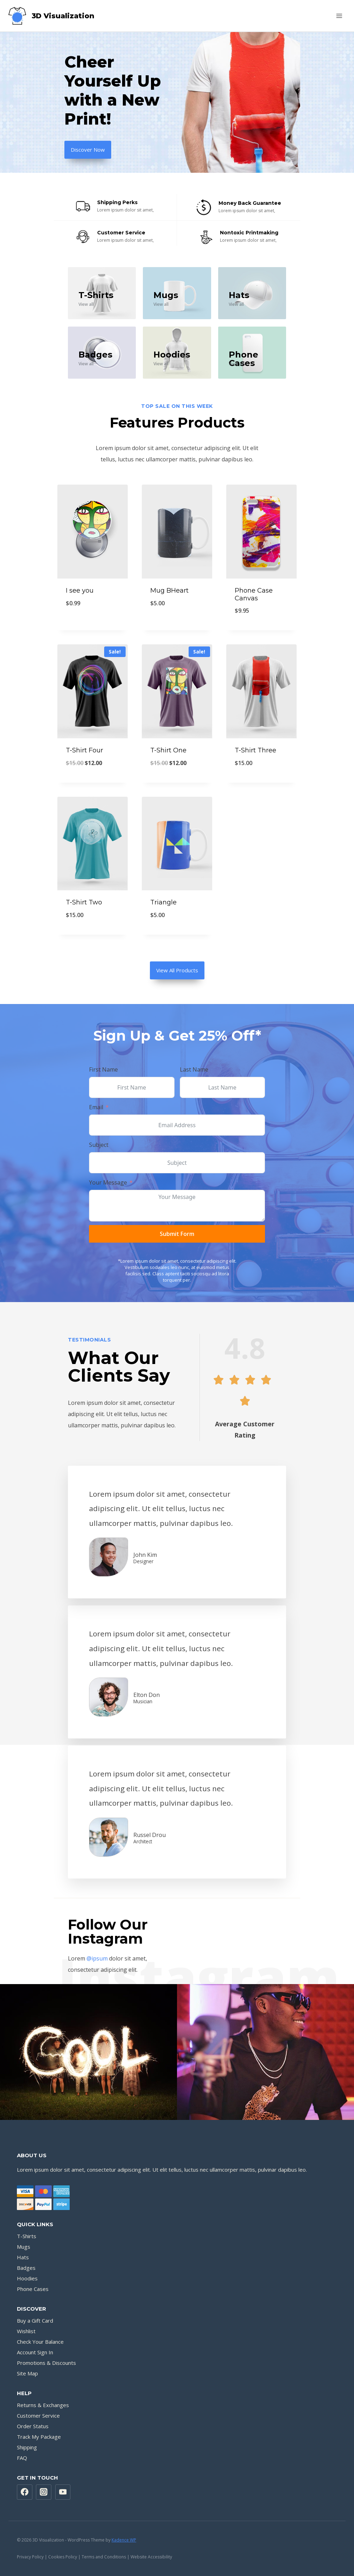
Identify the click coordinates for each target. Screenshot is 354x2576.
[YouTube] (63, 2492)
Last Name (194, 1069)
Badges (26, 2267)
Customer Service (38, 2415)
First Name (103, 1069)
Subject (98, 1145)
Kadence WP (124, 2540)
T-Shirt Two (84, 902)
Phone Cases (33, 2288)
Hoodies (171, 354)
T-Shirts (26, 2236)
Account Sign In (35, 2352)
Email (96, 1107)
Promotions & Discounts (46, 2362)
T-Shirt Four (84, 750)
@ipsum (97, 1958)
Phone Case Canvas (254, 594)
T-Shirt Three (255, 750)
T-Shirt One (168, 750)
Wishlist (26, 2331)
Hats (239, 295)
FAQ (22, 2457)
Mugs (165, 295)
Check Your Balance (40, 2341)
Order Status (33, 2426)
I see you (80, 590)
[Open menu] (339, 15)
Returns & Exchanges (43, 2404)
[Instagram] (43, 2492)
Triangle (163, 902)
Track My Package (39, 2436)
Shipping (27, 2447)
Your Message (108, 1182)
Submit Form (177, 1234)
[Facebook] (24, 2492)
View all (86, 304)
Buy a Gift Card (35, 2320)
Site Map (27, 2373)
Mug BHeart (169, 590)
